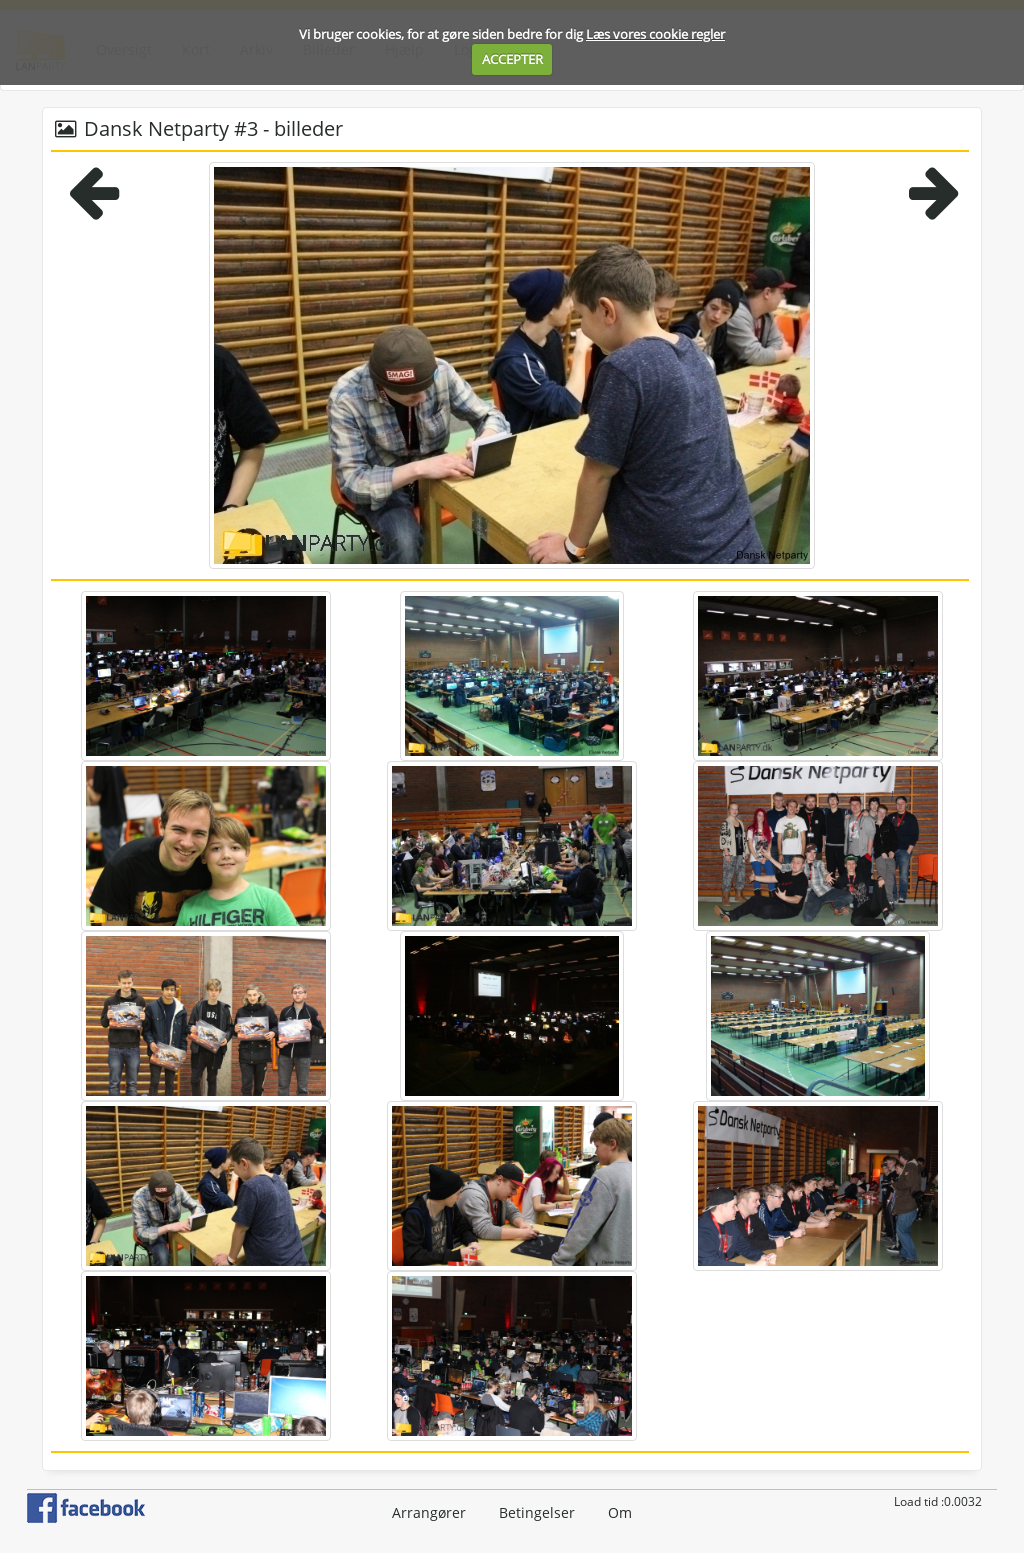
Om (620, 1512)
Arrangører (429, 1512)
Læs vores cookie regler (655, 34)
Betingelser (537, 1512)
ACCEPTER (512, 59)
